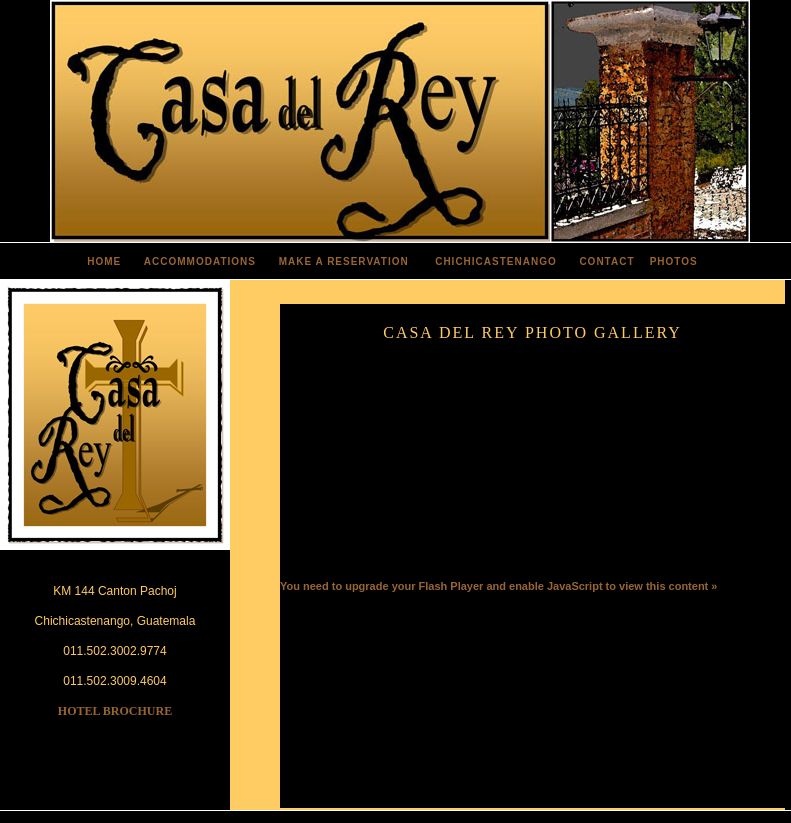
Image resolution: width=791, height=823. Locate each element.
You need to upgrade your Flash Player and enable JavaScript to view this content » (498, 586)
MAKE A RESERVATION (344, 261)
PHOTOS (674, 261)
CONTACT (606, 261)
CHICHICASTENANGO (496, 261)
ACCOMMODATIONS (200, 261)
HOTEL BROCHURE (115, 711)
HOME (104, 261)
